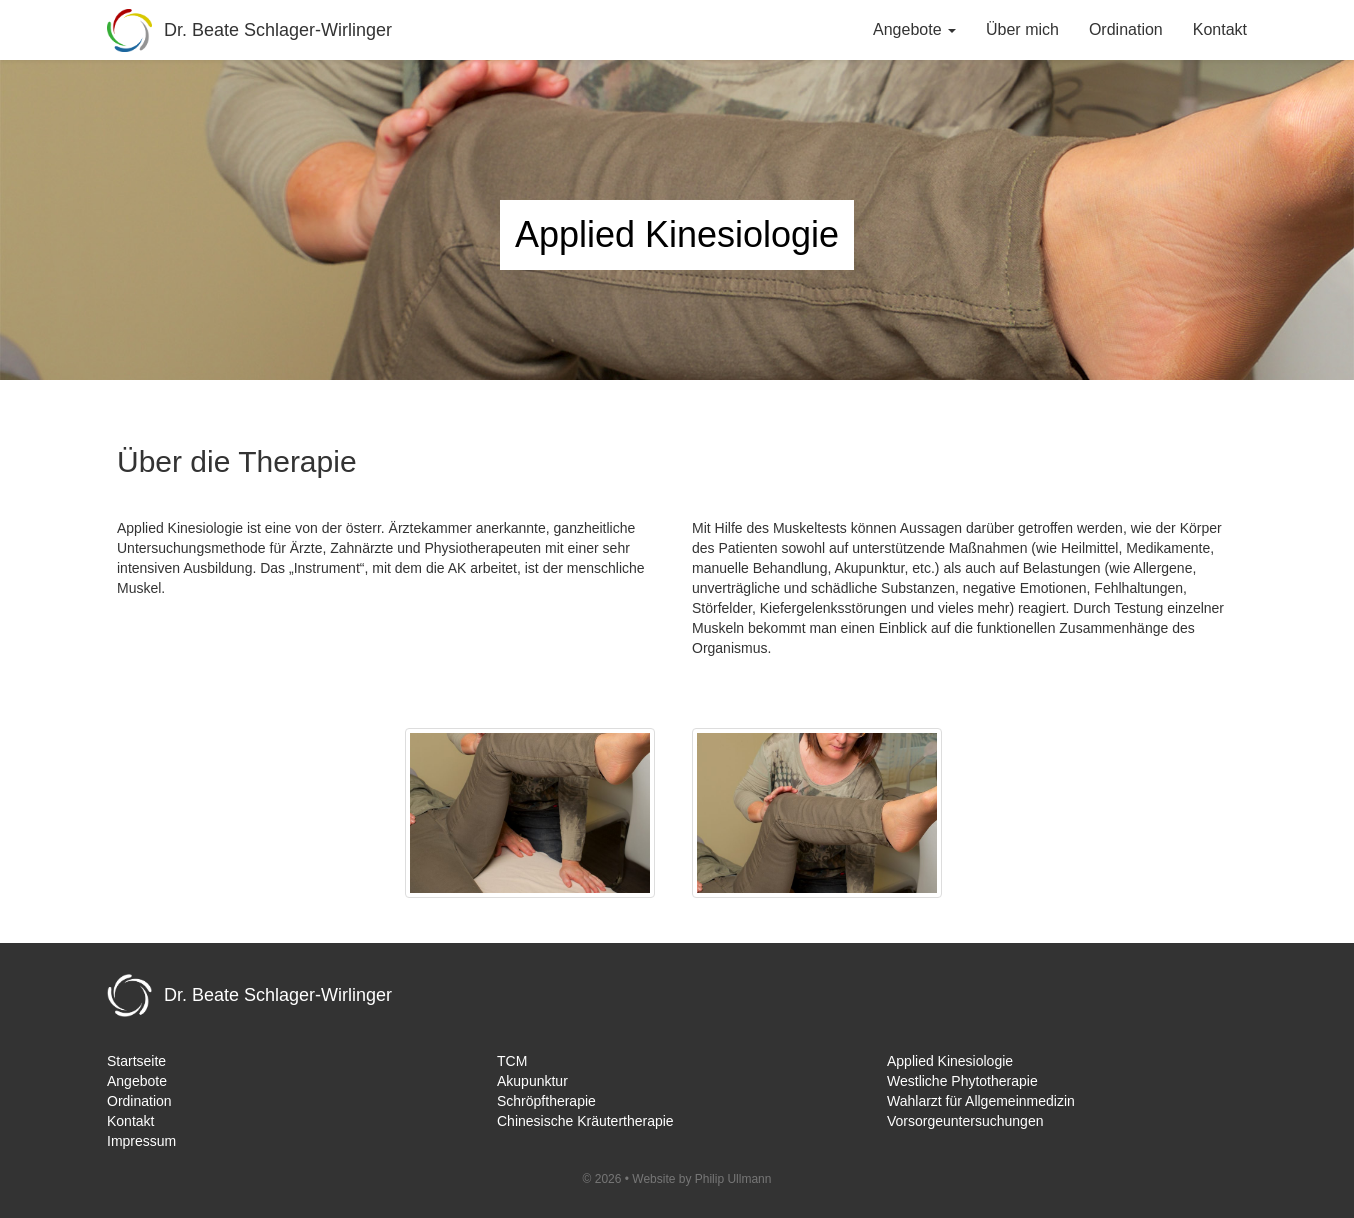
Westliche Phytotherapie (962, 1081)
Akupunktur (532, 1081)
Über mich (1022, 29)
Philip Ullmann (733, 1179)
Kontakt (1220, 29)
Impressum (141, 1141)
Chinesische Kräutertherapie (585, 1121)
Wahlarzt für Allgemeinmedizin (981, 1101)
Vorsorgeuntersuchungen (965, 1121)
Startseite (136, 1061)
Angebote (137, 1081)
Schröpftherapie (546, 1101)
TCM (512, 1061)
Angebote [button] (914, 29)
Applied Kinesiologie (950, 1061)
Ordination (1126, 29)
